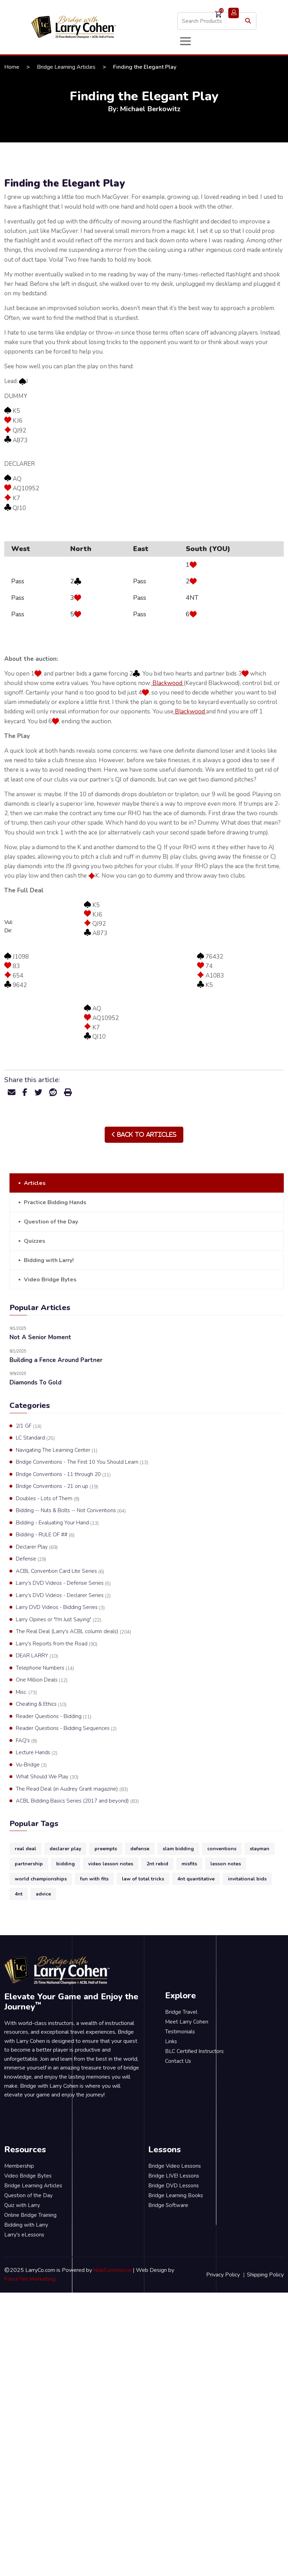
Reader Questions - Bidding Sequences (66, 1728)
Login (233, 13)
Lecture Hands (36, 1753)
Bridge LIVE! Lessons (173, 2175)
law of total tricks (143, 1879)
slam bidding (178, 1848)
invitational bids (247, 1879)
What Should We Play (47, 1777)
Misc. (26, 1692)
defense (139, 1848)
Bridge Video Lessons (174, 2165)
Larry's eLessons (24, 2234)
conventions (221, 1848)
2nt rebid (157, 1863)
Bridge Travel (181, 2011)
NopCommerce (112, 2270)
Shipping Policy (265, 2275)
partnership (29, 1863)
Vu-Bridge (31, 1765)
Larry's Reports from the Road (56, 1644)
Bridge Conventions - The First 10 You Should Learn (82, 1462)
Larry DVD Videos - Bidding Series (60, 1607)
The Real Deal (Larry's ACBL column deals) (73, 1632)
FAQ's (26, 1741)
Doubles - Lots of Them (47, 1499)
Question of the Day (51, 1222)
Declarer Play (37, 1547)
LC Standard (35, 1438)
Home (11, 67)
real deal (25, 1848)
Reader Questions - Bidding (53, 1716)
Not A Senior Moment (40, 1337)
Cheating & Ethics (41, 1704)
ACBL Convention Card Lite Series (60, 1571)
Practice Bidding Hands (55, 1202)
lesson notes (225, 1863)
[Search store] (216, 21)
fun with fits (94, 1879)
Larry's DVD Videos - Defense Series (63, 1583)
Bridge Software (168, 2205)
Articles (35, 1183)
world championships (41, 1879)
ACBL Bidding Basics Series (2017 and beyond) (77, 1801)
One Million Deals (41, 1680)
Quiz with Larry (22, 2205)
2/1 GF (28, 1426)
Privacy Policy (223, 2275)
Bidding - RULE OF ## (45, 1535)
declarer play (65, 1848)
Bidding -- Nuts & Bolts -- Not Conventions (71, 1511)
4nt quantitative (196, 1879)
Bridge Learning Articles (66, 67)
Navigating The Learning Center (56, 1450)
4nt (18, 1894)
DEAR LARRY (37, 1656)
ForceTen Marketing (29, 2279)
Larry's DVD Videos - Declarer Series (63, 1595)
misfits (189, 1863)
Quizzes (34, 1241)
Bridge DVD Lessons (173, 2185)
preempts (105, 1848)
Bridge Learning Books (175, 2195)
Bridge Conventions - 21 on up (57, 1486)
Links (171, 2041)
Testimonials (180, 2031)
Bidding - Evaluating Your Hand (57, 1523)
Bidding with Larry (26, 2224)
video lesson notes (110, 1863)
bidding (65, 1863)
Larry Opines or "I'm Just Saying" (58, 1620)
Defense (31, 1559)
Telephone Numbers (45, 1668)
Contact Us (178, 2061)
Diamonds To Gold (35, 1382)
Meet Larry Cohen (186, 2021)
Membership (19, 2165)
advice (43, 1894)
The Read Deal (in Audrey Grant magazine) (72, 1789)
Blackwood (167, 683)
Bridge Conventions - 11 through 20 (63, 1474)
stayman (259, 1848)
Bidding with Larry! (49, 1260)
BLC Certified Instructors (194, 2051)
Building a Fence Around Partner (56, 1360)
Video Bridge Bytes (50, 1279)
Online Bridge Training (30, 2215)
